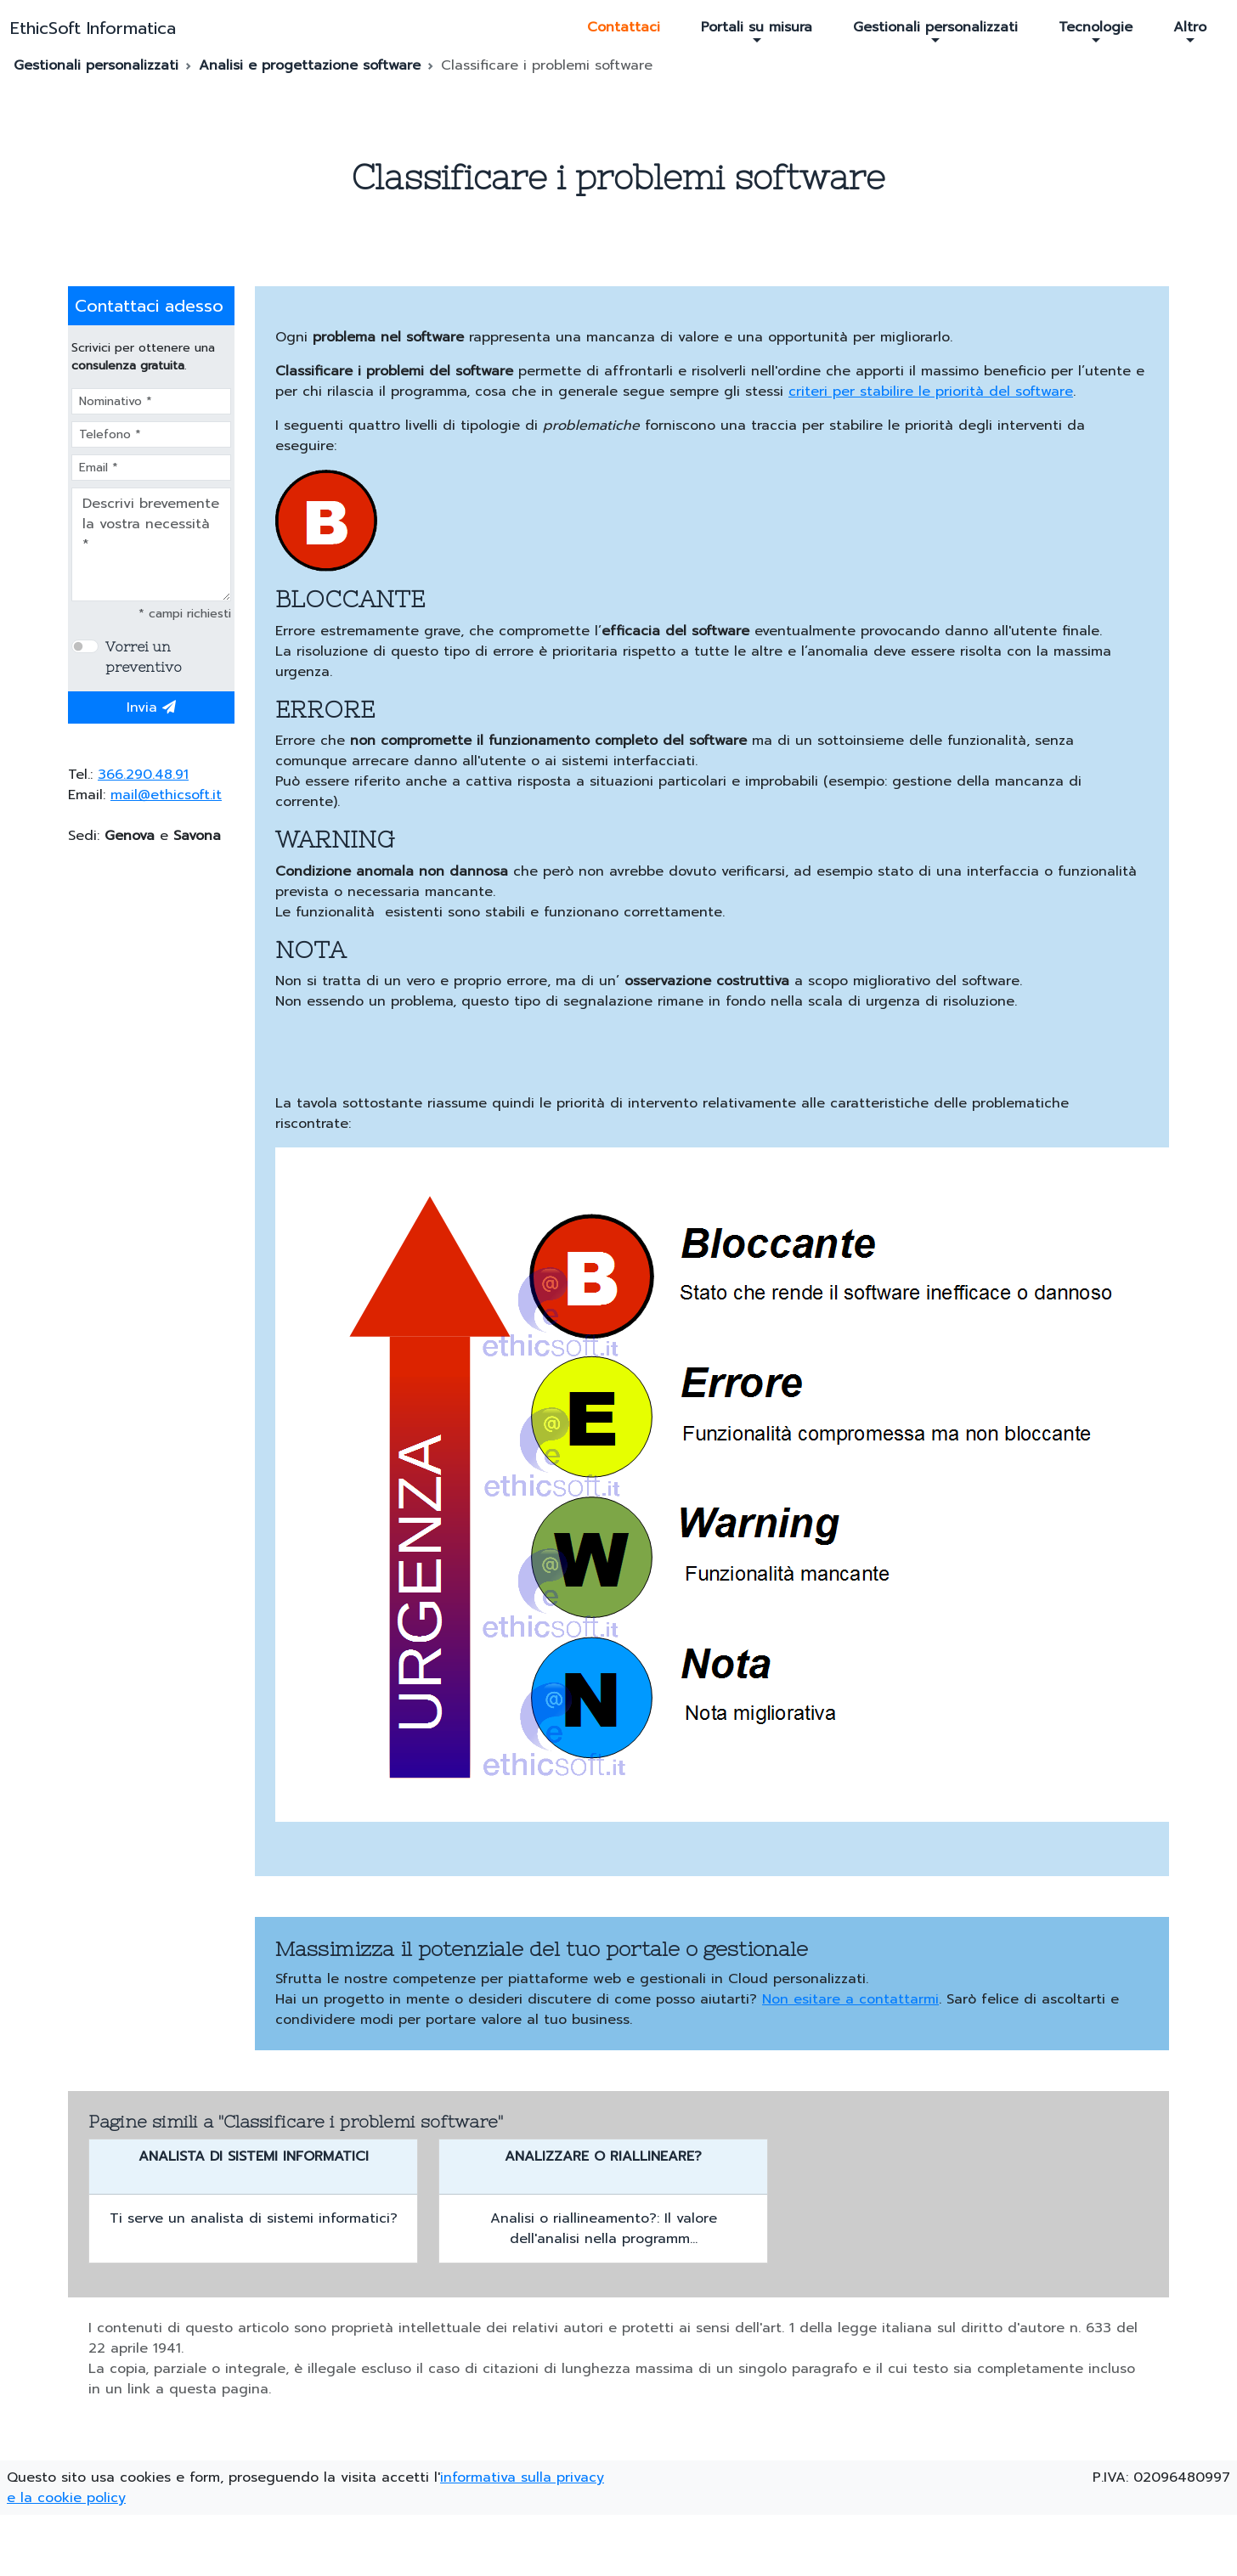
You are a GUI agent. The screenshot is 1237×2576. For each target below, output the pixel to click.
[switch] (85, 646)
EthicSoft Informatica (93, 28)
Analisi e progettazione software (310, 65)
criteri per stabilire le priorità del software (930, 391)
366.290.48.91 (143, 774)
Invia (151, 707)
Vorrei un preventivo (143, 656)
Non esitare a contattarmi (850, 1999)
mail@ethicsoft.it (166, 795)
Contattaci (623, 27)
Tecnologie (1096, 32)
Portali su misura (756, 32)
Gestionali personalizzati (935, 32)
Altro (1189, 32)
